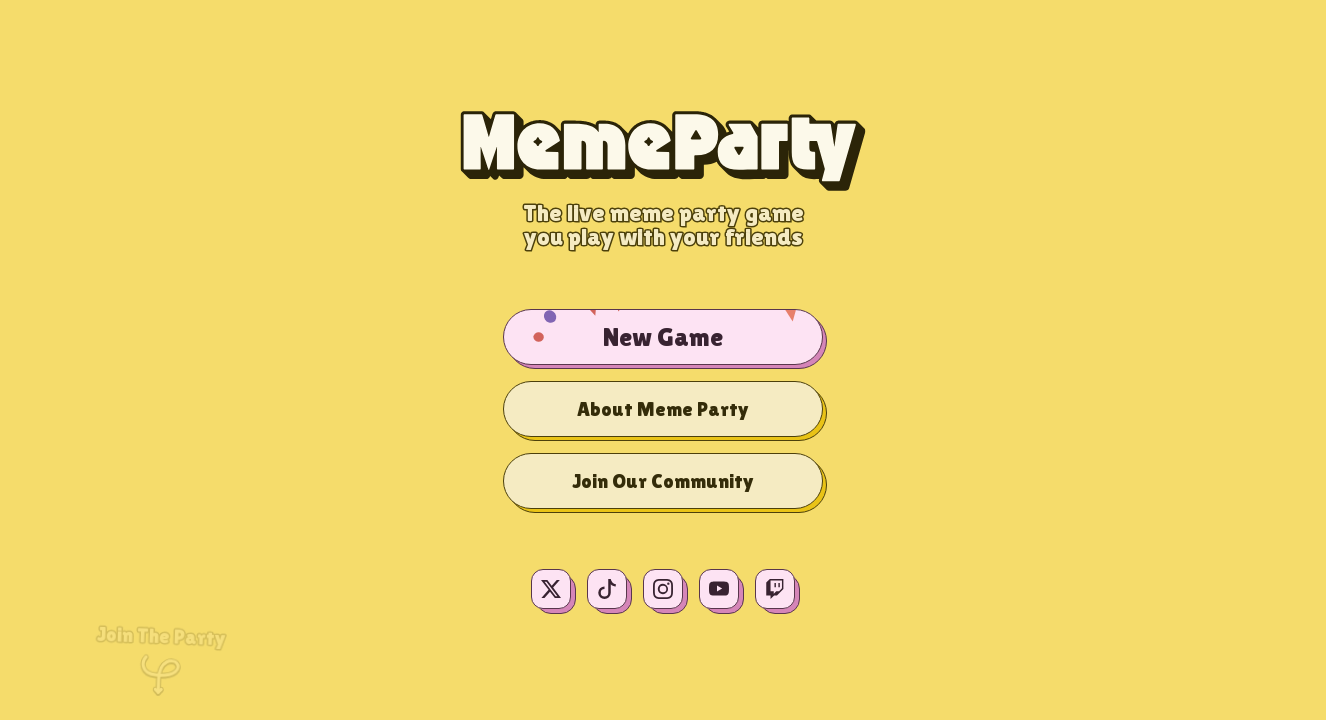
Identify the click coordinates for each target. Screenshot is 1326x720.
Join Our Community (663, 481)
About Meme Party (663, 409)
